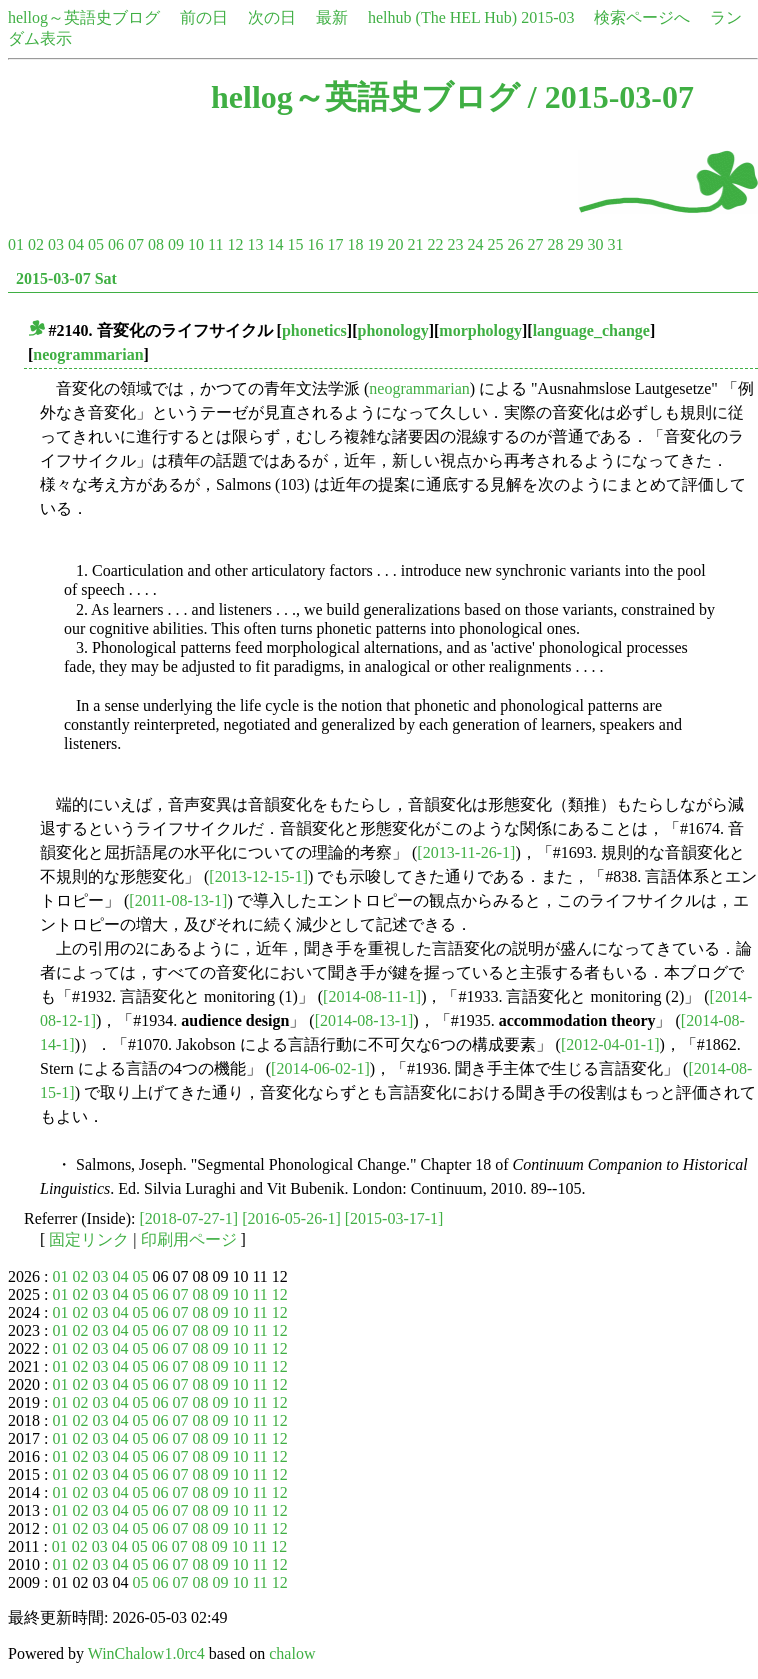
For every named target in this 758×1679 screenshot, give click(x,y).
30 (595, 244)
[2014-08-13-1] (364, 1020)
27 (535, 244)
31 (615, 244)
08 (156, 244)
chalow (292, 1653)
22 (435, 244)
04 (76, 244)
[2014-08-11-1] (372, 996)
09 (176, 244)
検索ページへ (642, 17)
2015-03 (547, 17)
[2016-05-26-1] (291, 1218)
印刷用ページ (189, 1239)
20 (395, 244)
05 (96, 244)
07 (136, 244)
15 (295, 244)
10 (196, 244)
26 (515, 244)
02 (36, 244)
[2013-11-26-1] (466, 852)
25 (495, 244)
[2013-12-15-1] (258, 876)
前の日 (204, 17)
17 (335, 244)
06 (116, 244)
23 (455, 244)
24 (475, 244)
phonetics (314, 330)
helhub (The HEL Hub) (442, 17)
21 (415, 244)
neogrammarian (88, 354)
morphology (480, 330)
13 (255, 244)
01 (16, 244)
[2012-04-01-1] (610, 1044)
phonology (393, 330)
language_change (591, 330)
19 (375, 244)
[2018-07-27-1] (189, 1218)
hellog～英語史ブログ (84, 17)
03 (56, 244)
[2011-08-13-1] (178, 900)
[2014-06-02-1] (320, 1068)
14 (275, 244)
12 (235, 244)
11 (215, 244)
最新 (332, 17)
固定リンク (89, 1239)
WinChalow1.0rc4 (146, 1653)
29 (575, 244)
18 (355, 244)
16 (315, 244)
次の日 (272, 17)
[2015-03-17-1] (394, 1218)
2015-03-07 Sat (66, 278)
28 (555, 244)
